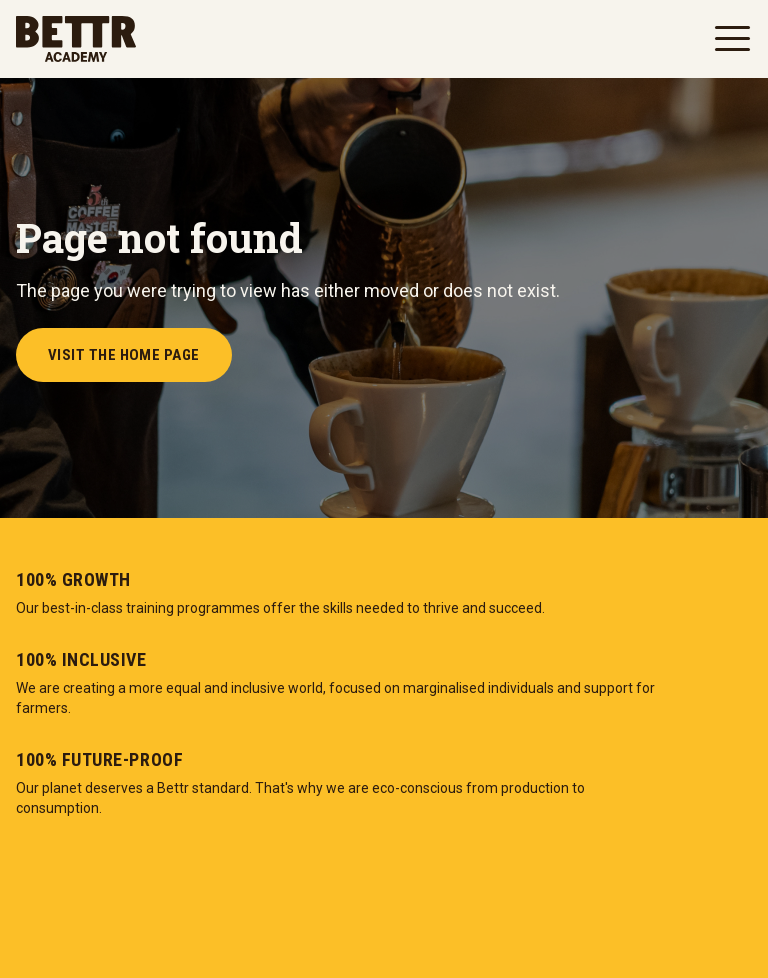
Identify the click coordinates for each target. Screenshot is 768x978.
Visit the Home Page (124, 355)
